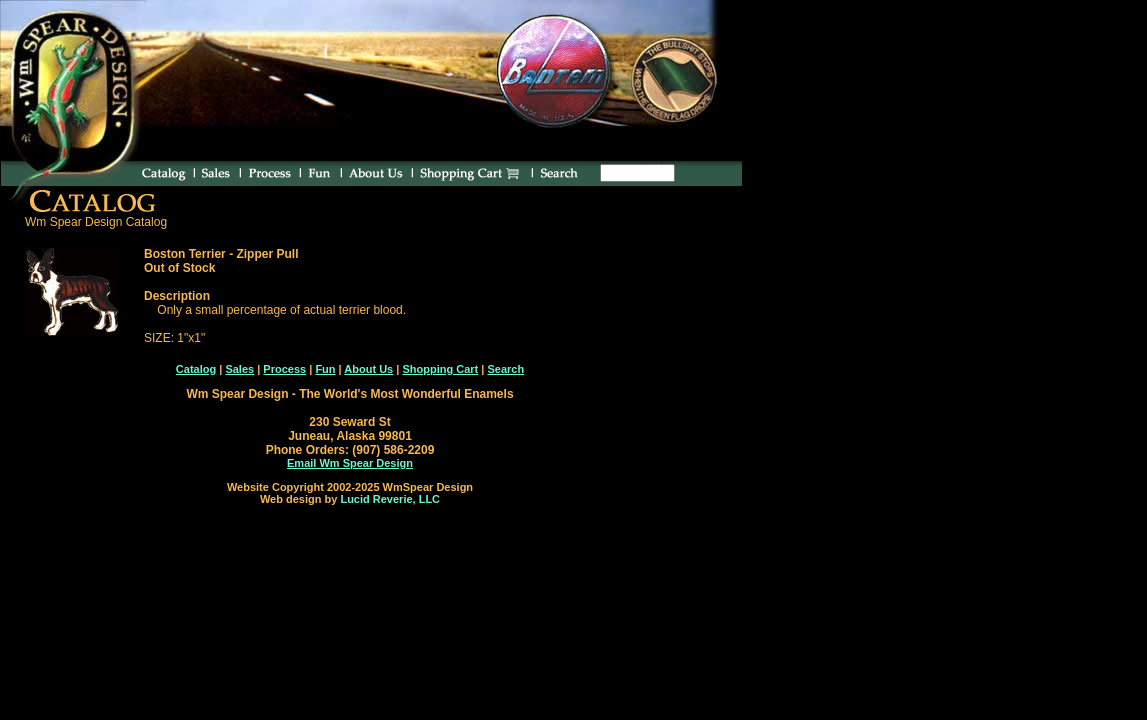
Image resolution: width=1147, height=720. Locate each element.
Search (505, 369)
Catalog (196, 369)
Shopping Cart (440, 369)
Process (284, 369)
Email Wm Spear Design (350, 463)
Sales (239, 369)
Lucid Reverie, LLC (390, 499)
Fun (325, 369)
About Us (368, 369)
